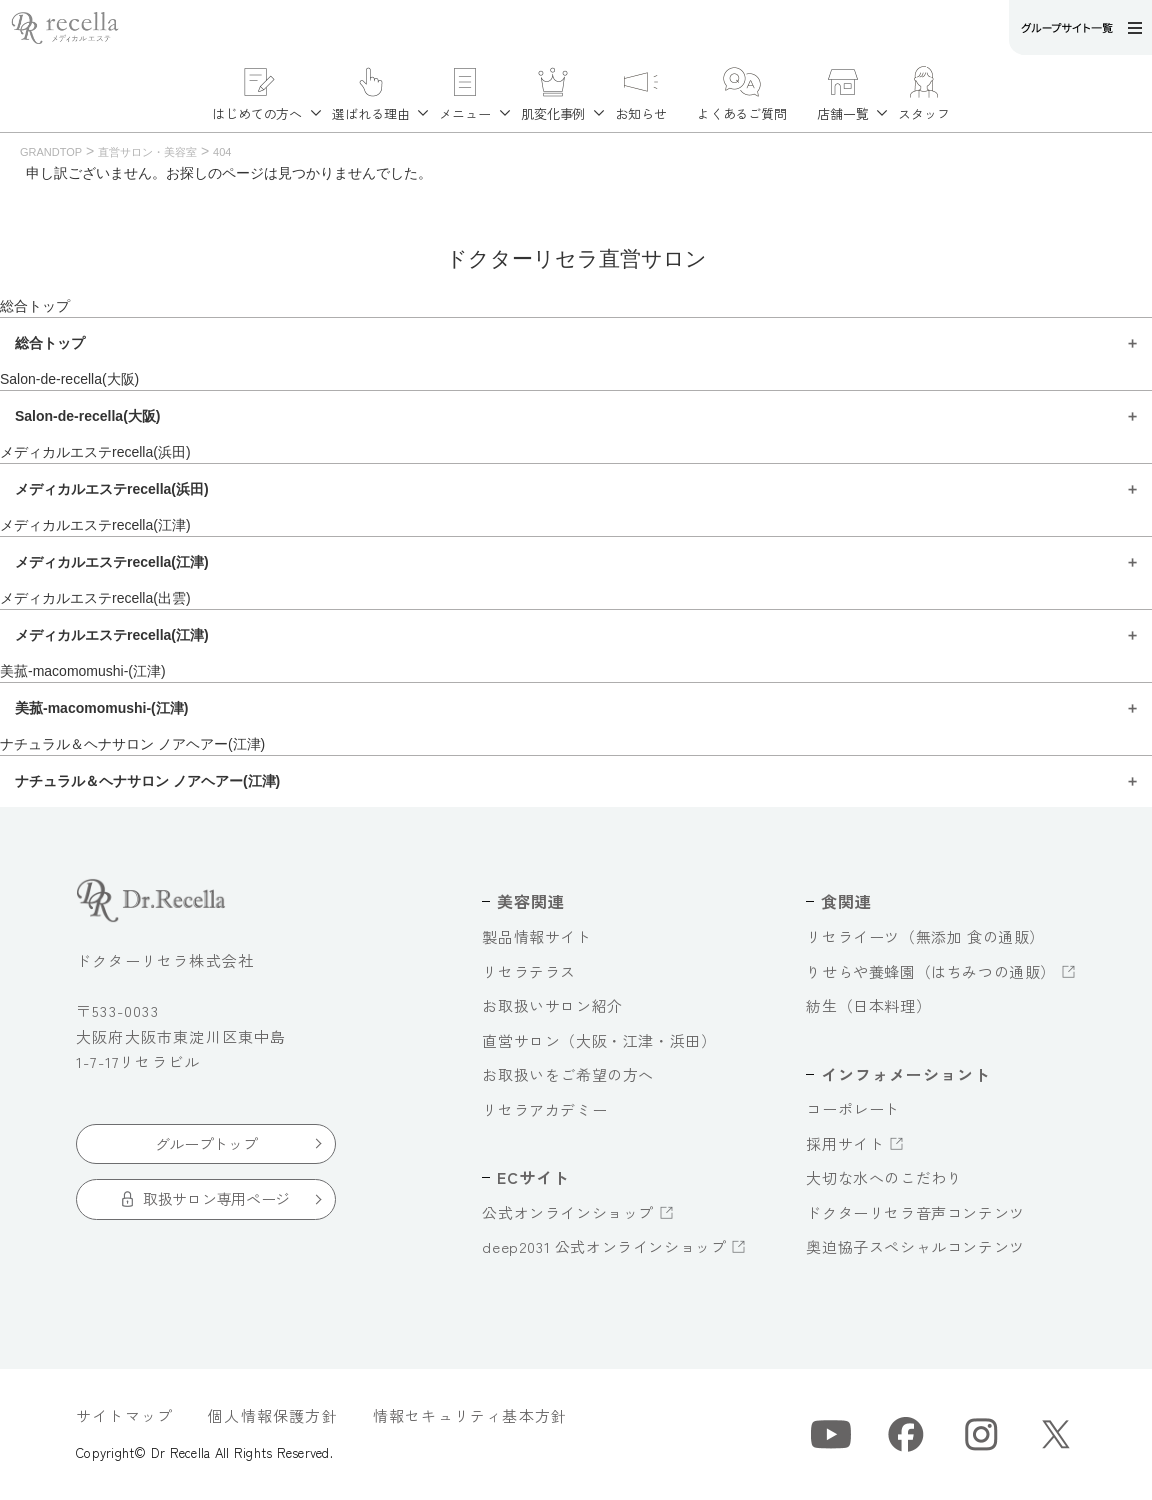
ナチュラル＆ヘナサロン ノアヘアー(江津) (132, 744)
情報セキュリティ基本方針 (470, 1415)
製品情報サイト (536, 936)
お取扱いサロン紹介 (552, 1005)
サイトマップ (124, 1415)
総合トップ (35, 306)
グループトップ (206, 1143)
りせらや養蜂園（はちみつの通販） (931, 971)
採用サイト (845, 1143)
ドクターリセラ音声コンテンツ (915, 1212)
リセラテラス (529, 971)
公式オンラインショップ (568, 1212)
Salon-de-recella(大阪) (69, 379)
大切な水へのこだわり (884, 1177)
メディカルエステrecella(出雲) (95, 598)
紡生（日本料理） (868, 1005)
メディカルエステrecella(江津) (95, 525)
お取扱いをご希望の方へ (568, 1074)
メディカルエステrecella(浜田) (95, 452)
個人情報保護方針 (273, 1415)
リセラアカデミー (544, 1109)
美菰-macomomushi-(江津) (83, 671)
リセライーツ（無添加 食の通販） (925, 936)
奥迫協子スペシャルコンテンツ (915, 1246)
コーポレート (853, 1108)
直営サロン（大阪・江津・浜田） (599, 1040)
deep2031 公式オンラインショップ (604, 1246)
